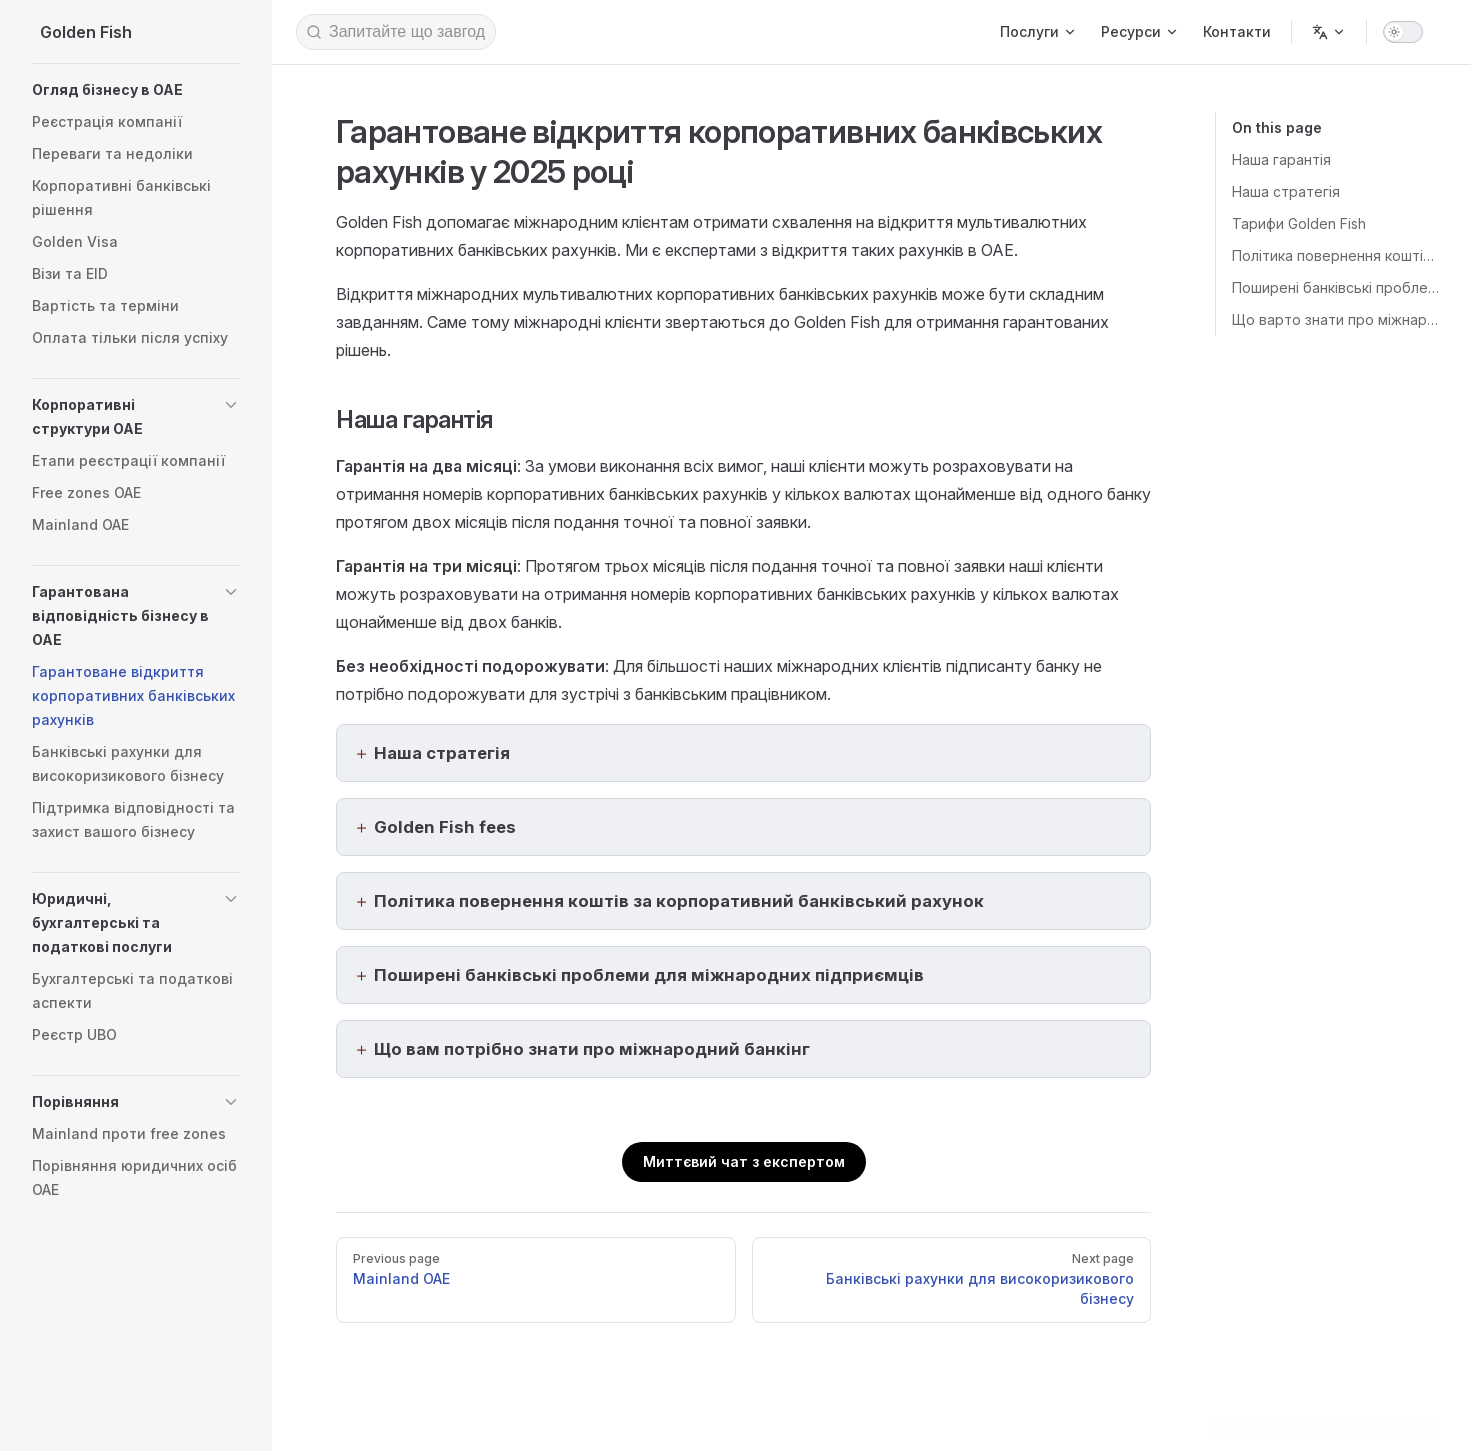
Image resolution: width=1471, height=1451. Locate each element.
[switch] (1403, 32)
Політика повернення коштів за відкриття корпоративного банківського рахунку (1335, 255)
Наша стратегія (1286, 191)
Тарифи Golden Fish (1299, 223)
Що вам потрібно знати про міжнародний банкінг (592, 1049)
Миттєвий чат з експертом (744, 1161)
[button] (136, 90)
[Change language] (1329, 32)
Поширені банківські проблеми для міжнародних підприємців (1335, 287)
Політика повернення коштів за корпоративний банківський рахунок (679, 901)
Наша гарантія (1281, 159)
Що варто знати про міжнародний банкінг (1335, 319)
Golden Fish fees (445, 827)
